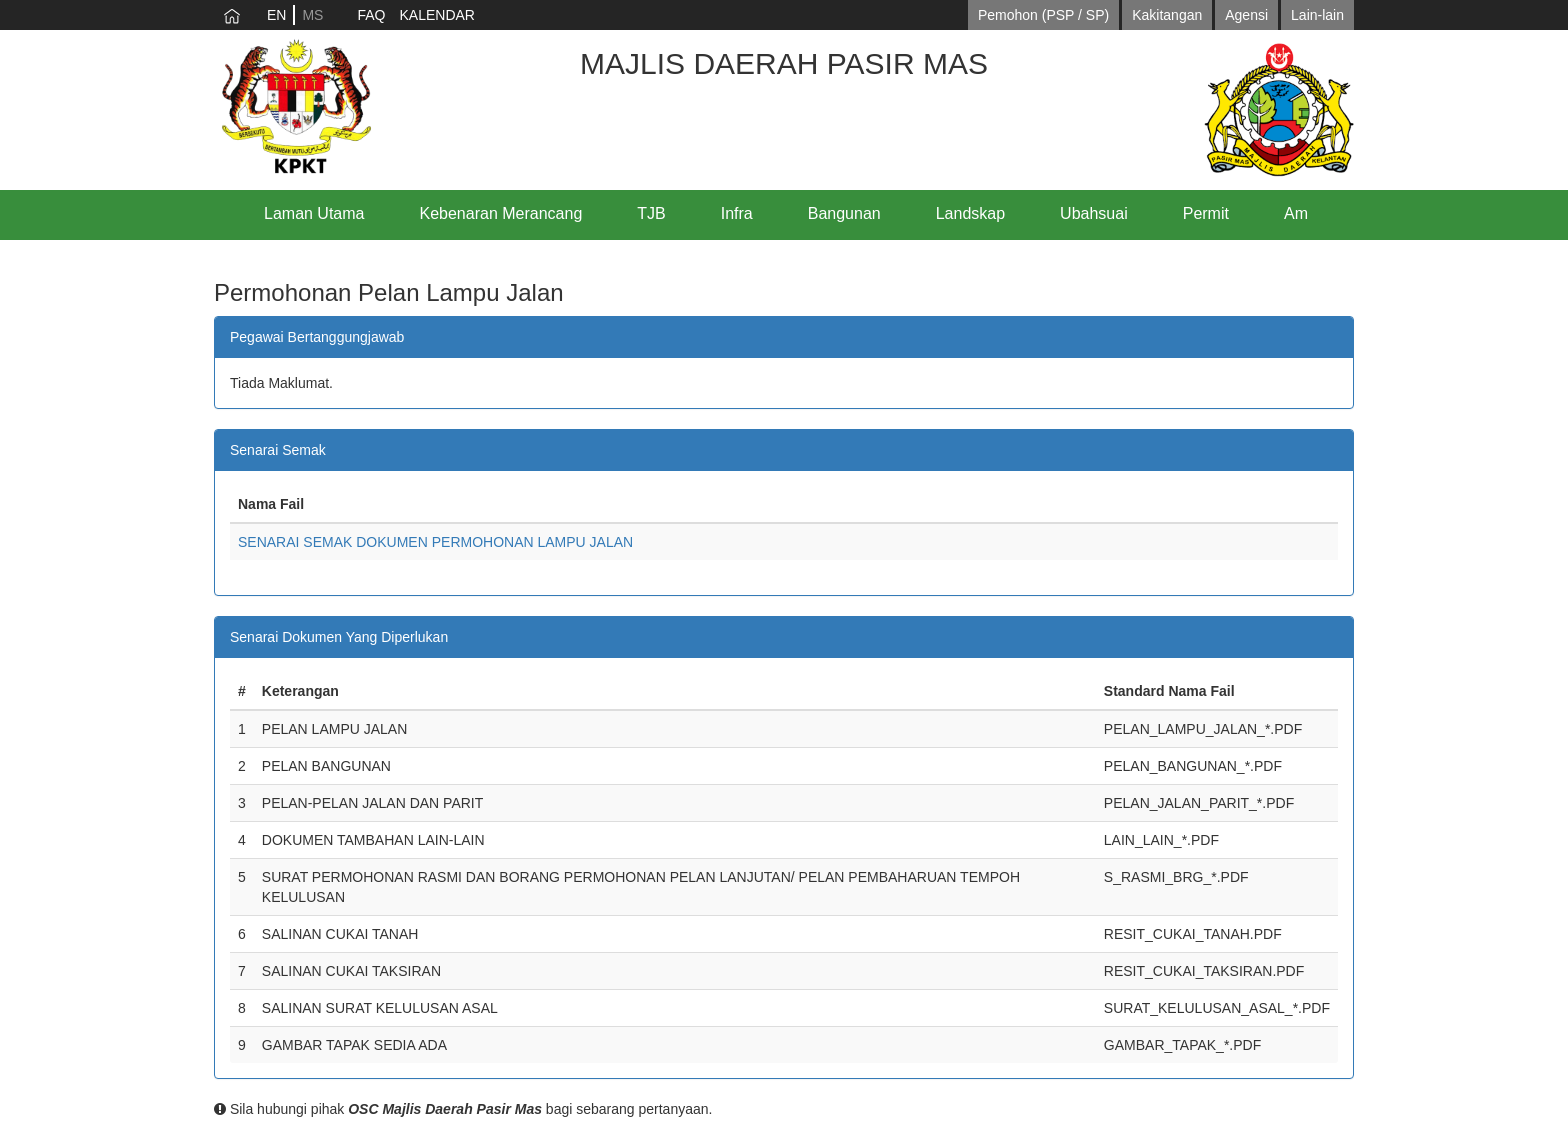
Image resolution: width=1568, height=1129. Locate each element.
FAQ (371, 15)
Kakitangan (1167, 15)
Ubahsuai (1094, 213)
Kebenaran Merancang (501, 213)
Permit (1206, 213)
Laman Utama (314, 213)
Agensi (1246, 15)
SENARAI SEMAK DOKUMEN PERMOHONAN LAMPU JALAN (435, 542)
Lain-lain (1317, 15)
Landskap (970, 213)
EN (276, 15)
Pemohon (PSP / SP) (1043, 15)
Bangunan (844, 213)
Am (1296, 213)
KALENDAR (436, 15)
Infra (737, 213)
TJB (651, 213)
